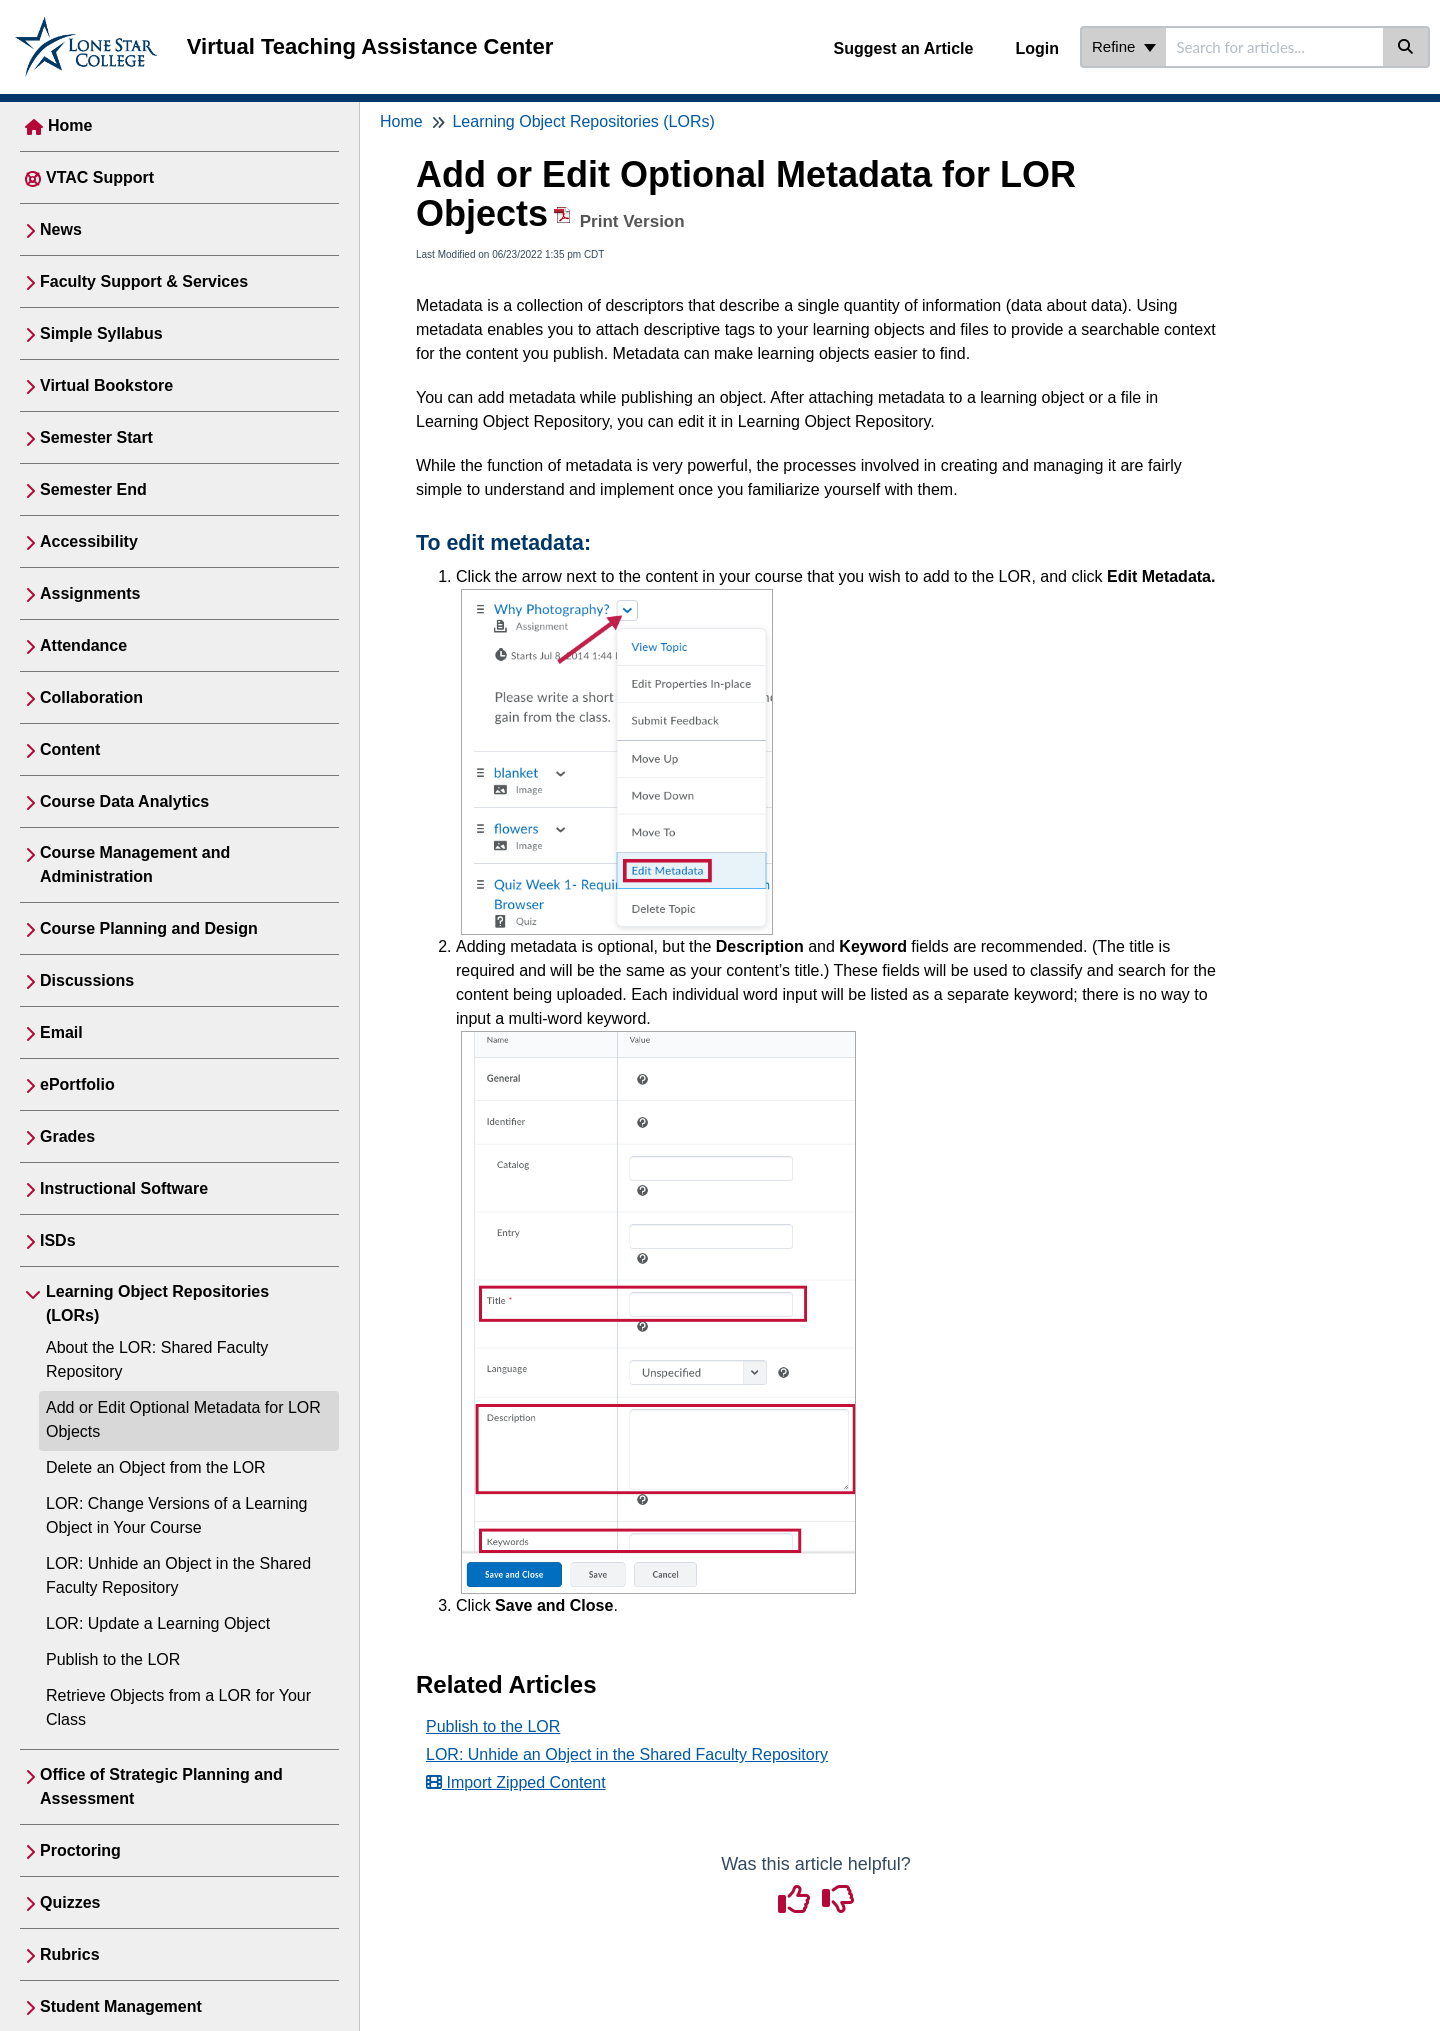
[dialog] (1380, 1971)
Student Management (121, 2006)
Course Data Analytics (124, 801)
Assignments (90, 593)
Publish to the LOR (113, 1659)
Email (61, 1032)
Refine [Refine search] (1124, 46)
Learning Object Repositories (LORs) (157, 1303)
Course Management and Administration (135, 864)
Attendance (83, 645)
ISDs (58, 1240)
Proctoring (80, 1850)
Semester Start (96, 437)
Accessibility (89, 541)
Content (70, 749)
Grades (67, 1136)
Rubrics (70, 1954)
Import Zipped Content (516, 1782)
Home (70, 125)
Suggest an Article (904, 48)
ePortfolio (77, 1084)
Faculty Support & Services (144, 281)
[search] (1274, 47)
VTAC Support (100, 177)
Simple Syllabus (101, 333)
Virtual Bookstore (106, 385)
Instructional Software (124, 1188)
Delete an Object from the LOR (156, 1467)
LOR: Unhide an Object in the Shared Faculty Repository (627, 1754)
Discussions (87, 980)
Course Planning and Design (149, 928)
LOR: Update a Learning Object (158, 1623)
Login (1037, 48)
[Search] (1406, 47)
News (61, 229)
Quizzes (70, 1902)
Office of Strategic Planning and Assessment (161, 1786)
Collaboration (91, 697)
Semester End (93, 489)
